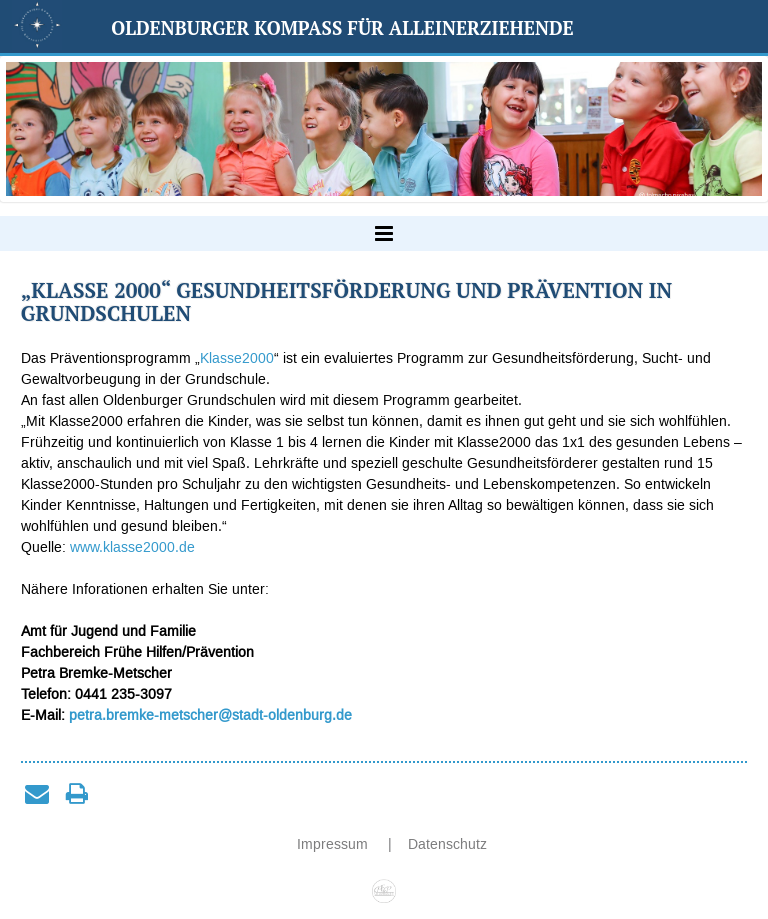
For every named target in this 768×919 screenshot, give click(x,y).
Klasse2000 (237, 358)
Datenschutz (447, 844)
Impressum (334, 844)
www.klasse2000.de (132, 547)
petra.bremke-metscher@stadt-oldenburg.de (210, 715)
